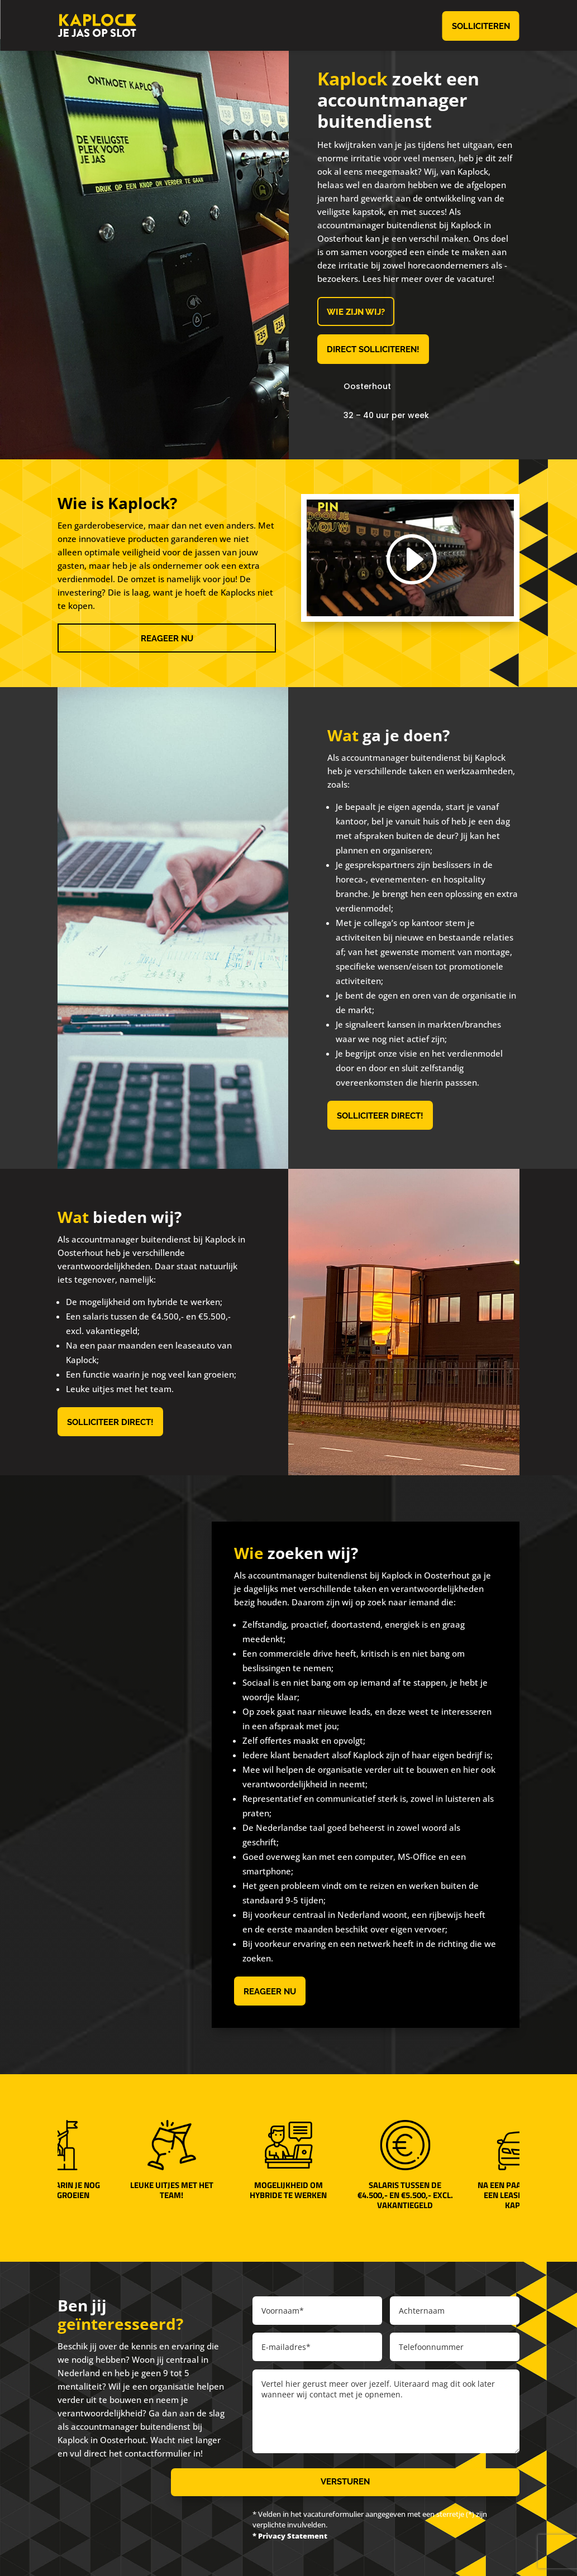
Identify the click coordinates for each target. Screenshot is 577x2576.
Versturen (345, 2482)
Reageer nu (167, 639)
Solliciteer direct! (380, 1116)
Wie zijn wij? (356, 312)
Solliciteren (481, 26)
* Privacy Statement (289, 2536)
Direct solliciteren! (373, 349)
